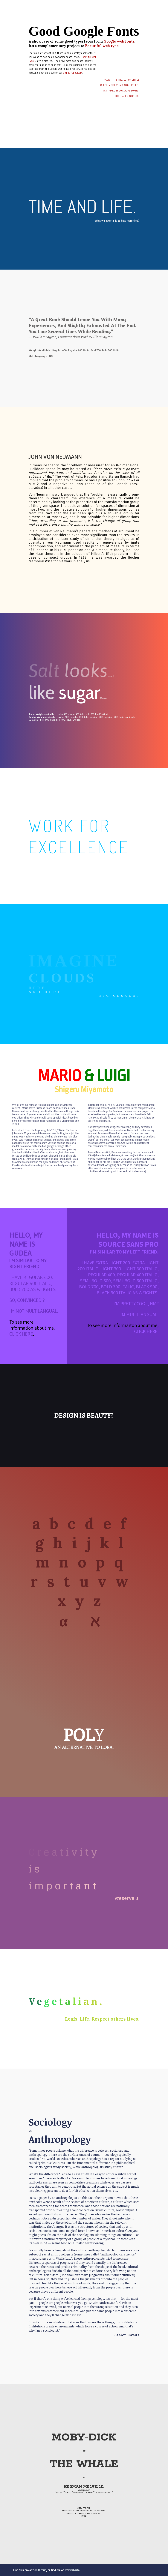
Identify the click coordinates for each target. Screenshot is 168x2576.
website (74, 2570)
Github (42, 2570)
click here (21, 1334)
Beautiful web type (102, 45)
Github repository (72, 73)
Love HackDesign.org (127, 96)
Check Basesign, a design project (119, 85)
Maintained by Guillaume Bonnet (121, 90)
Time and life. (83, 207)
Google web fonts (119, 41)
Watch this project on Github (121, 79)
